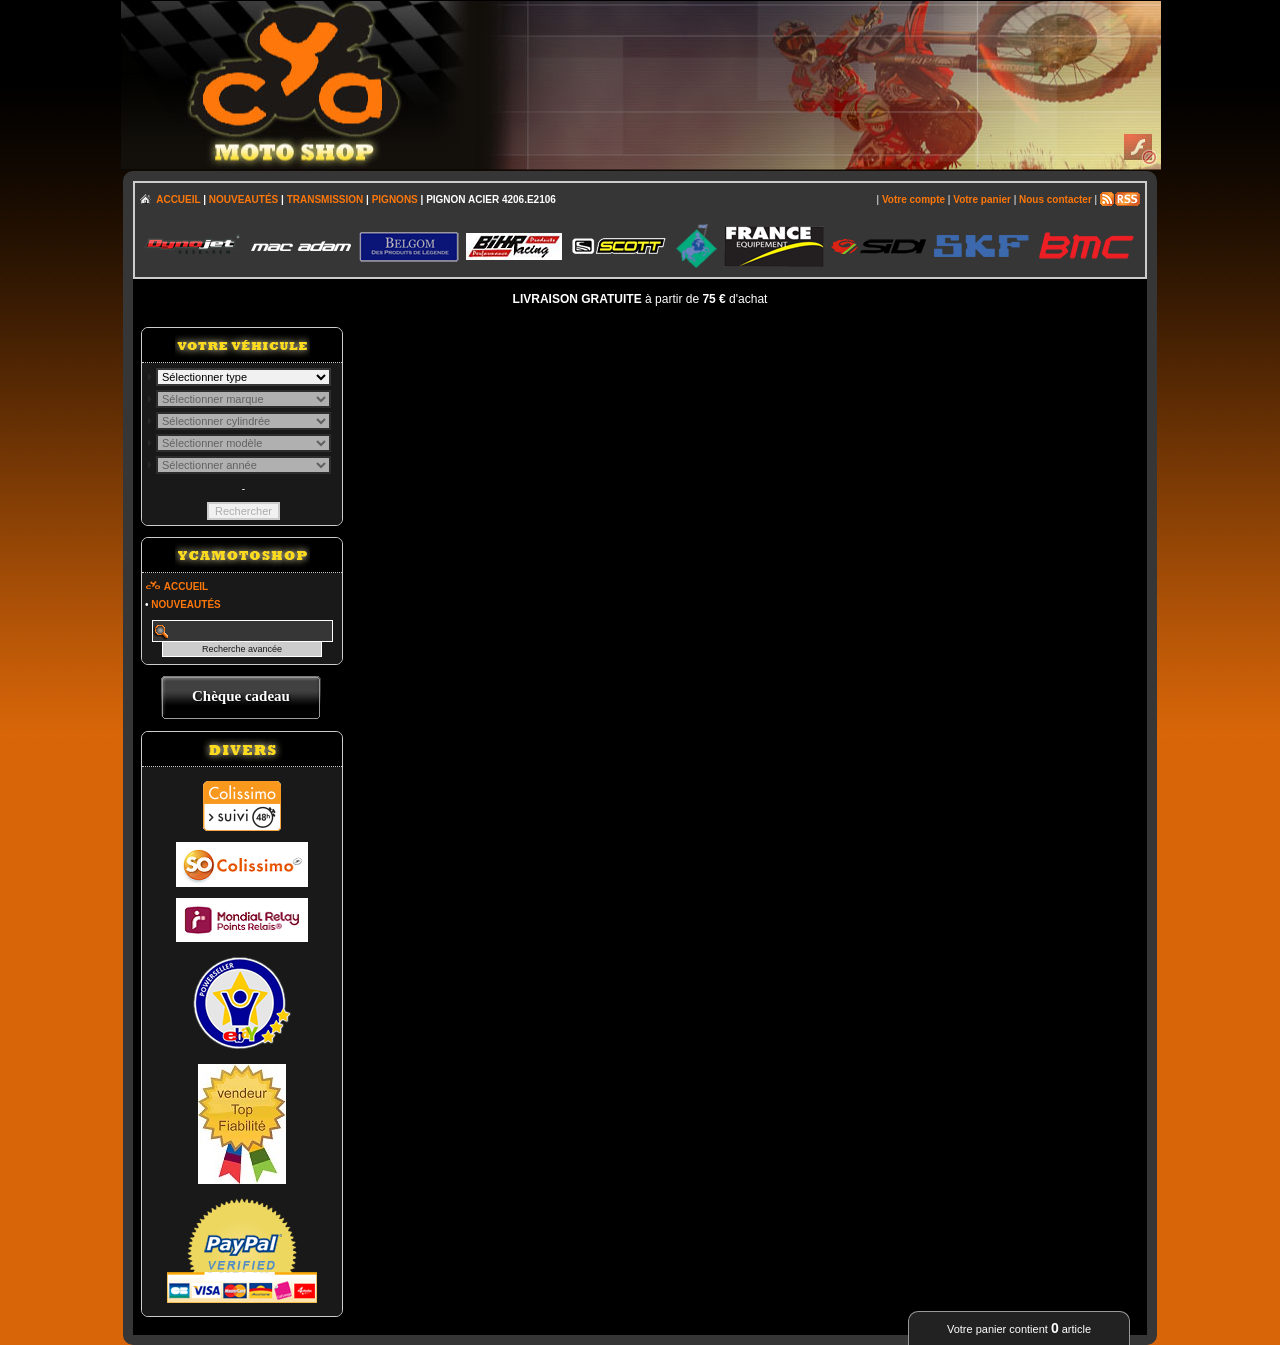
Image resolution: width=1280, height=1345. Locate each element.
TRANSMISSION (325, 199)
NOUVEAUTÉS (243, 199)
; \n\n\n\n (243, 377)
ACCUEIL (178, 199)
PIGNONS (395, 199)
